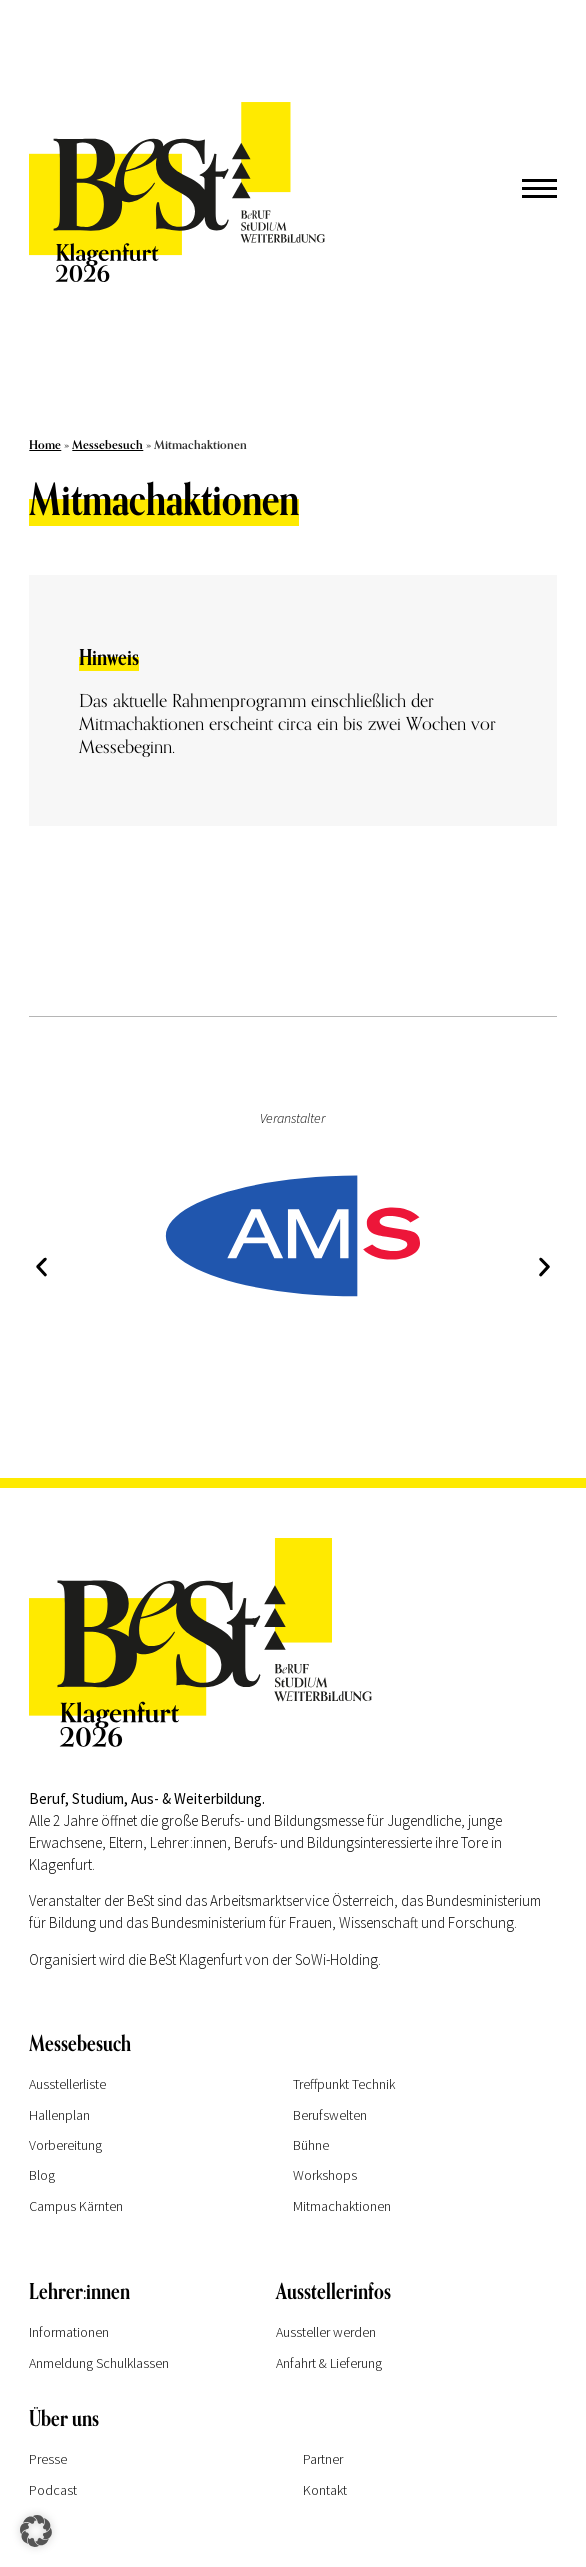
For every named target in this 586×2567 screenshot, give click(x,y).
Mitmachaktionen (342, 2206)
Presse (48, 2459)
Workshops (325, 2175)
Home (45, 445)
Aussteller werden (326, 2332)
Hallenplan (59, 2115)
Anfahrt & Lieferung (329, 2363)
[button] (41, 1267)
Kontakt (325, 2490)
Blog (42, 2175)
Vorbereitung (65, 2145)
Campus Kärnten (76, 2206)
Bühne (311, 2145)
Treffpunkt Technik (344, 2084)
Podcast (53, 2490)
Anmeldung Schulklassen (99, 2363)
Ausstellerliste (67, 2084)
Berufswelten (330, 2115)
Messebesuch (107, 445)
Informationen (69, 2332)
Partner (323, 2459)
